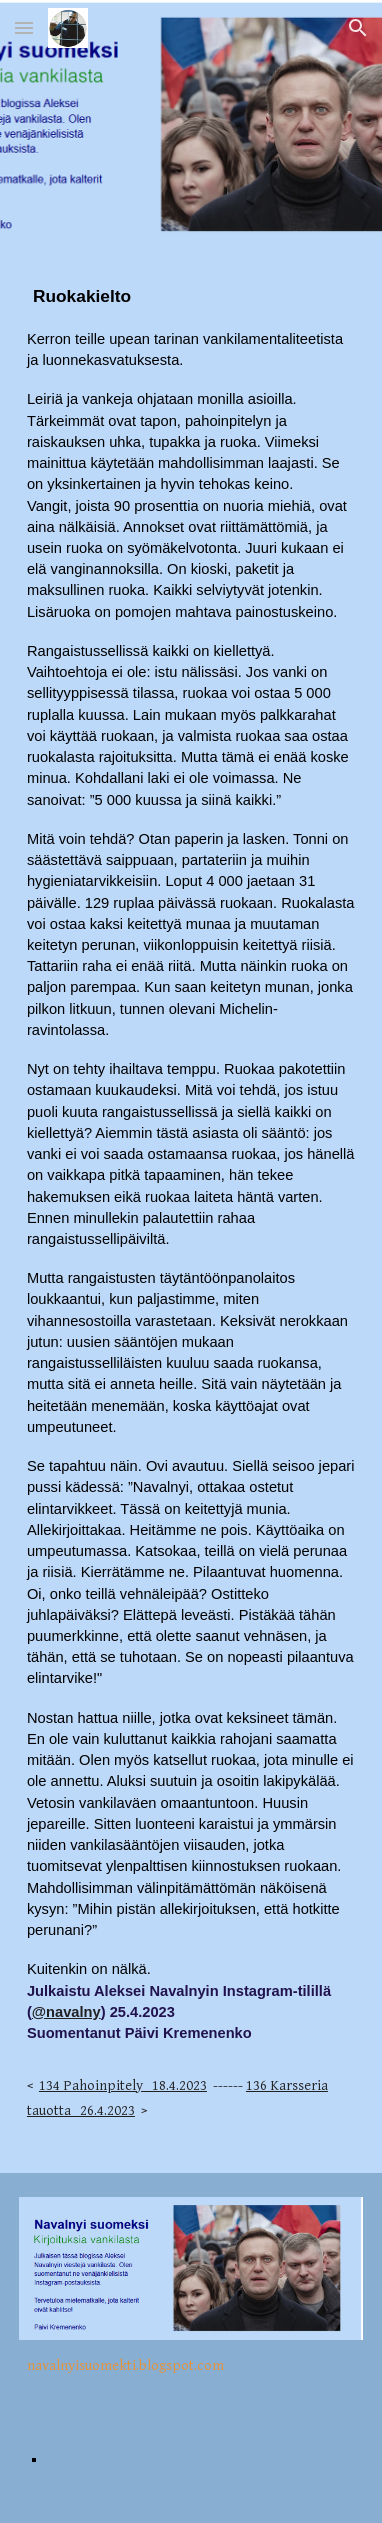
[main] (191, 1211)
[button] (24, 27)
